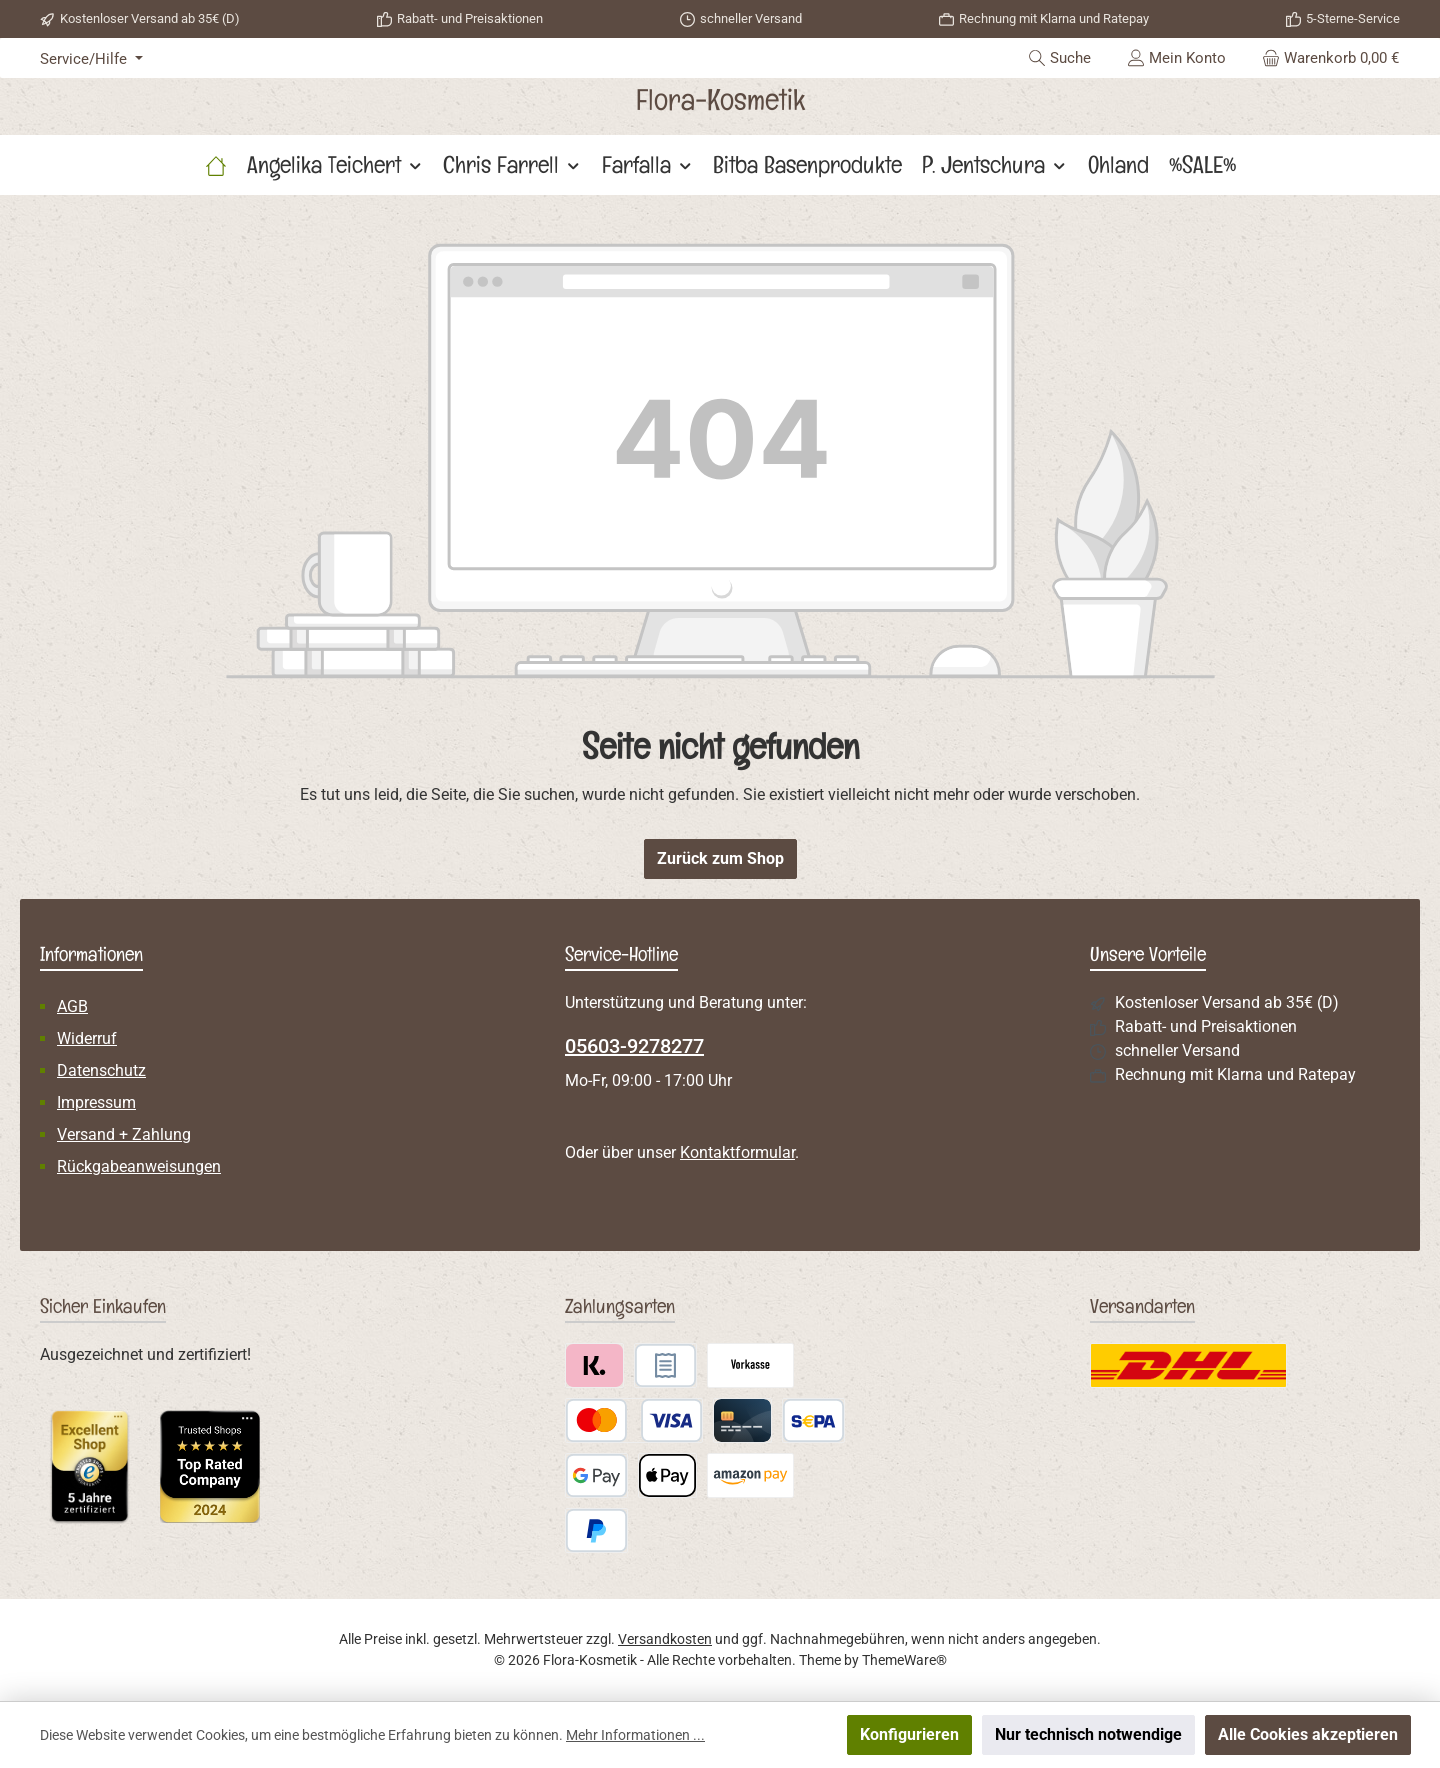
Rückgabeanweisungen (139, 1166)
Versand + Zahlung (124, 1134)
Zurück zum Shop (720, 858)
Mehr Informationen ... (635, 1735)
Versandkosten (665, 1639)
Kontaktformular (737, 1152)
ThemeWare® (904, 1660)
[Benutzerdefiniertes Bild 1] (90, 1466)
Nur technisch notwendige (1088, 1734)
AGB (72, 1006)
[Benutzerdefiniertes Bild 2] (210, 1466)
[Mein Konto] (1176, 58)
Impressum (96, 1102)
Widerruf (87, 1038)
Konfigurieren (909, 1734)
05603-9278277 (634, 1046)
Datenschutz (101, 1070)
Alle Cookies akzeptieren (1308, 1734)
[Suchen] (1059, 58)
